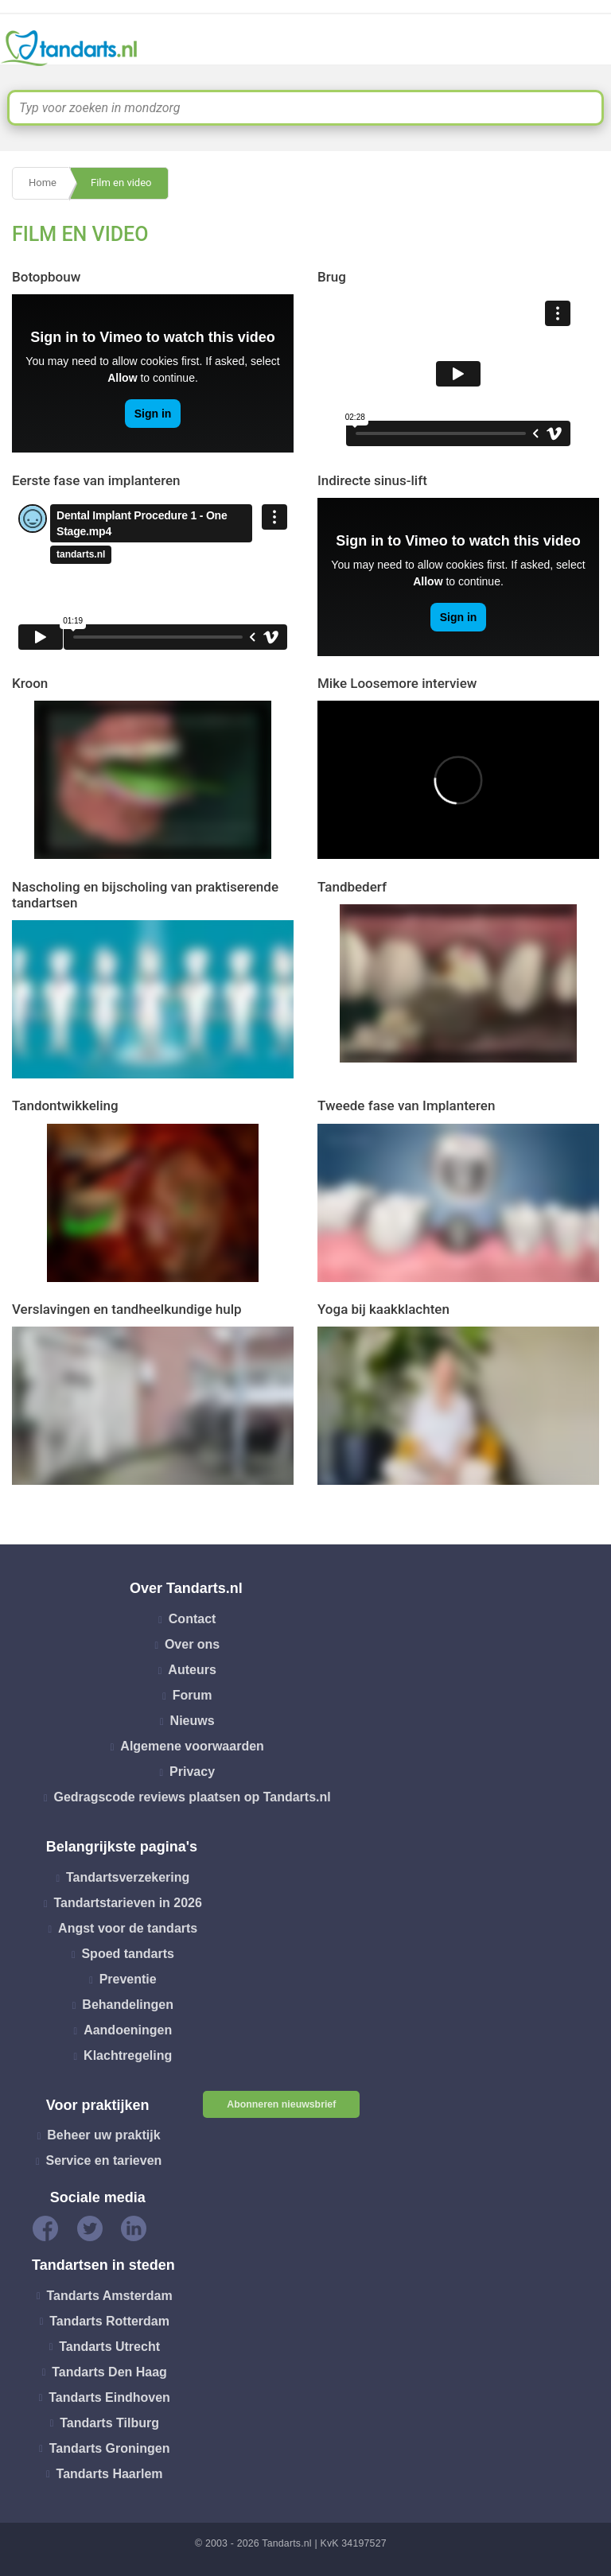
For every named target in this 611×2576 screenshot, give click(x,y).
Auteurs (192, 1670)
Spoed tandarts (127, 1953)
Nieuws (192, 1720)
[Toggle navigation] (588, 48)
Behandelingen (127, 2004)
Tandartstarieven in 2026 (127, 1903)
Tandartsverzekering (127, 1877)
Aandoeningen (128, 2030)
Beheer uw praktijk (103, 2135)
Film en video (121, 183)
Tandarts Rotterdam (109, 2320)
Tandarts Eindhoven (109, 2396)
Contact (192, 1619)
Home (42, 183)
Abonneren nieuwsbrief (281, 2104)
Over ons (192, 1644)
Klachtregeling (128, 2055)
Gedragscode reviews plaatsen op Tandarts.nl (191, 1797)
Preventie (128, 1979)
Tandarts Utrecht (109, 2346)
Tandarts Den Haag (109, 2371)
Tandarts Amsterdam (109, 2295)
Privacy (192, 1771)
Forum (192, 1695)
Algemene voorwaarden (192, 1746)
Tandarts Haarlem (109, 2473)
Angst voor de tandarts (127, 1928)
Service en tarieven (103, 2160)
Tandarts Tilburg (109, 2422)
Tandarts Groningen (109, 2447)
